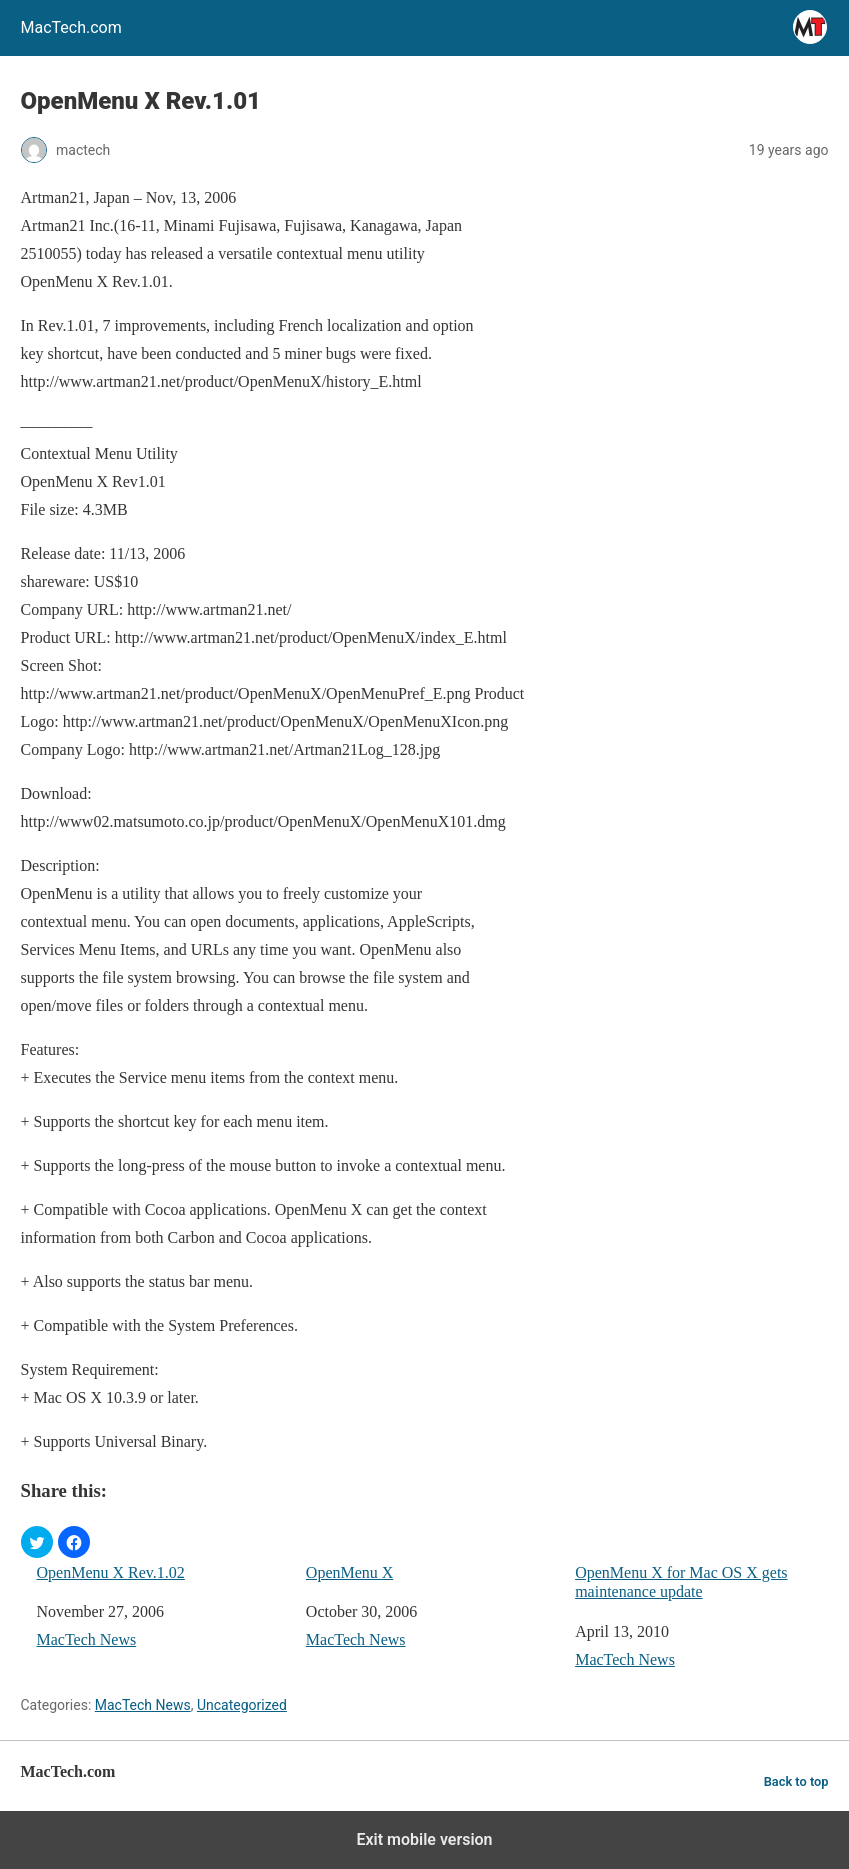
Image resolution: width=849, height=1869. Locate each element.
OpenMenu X (350, 1572)
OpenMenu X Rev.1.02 (111, 1572)
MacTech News (87, 1639)
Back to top (796, 1781)
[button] (37, 1542)
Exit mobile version (424, 1839)
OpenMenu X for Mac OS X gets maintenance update (681, 1582)
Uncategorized (242, 1705)
